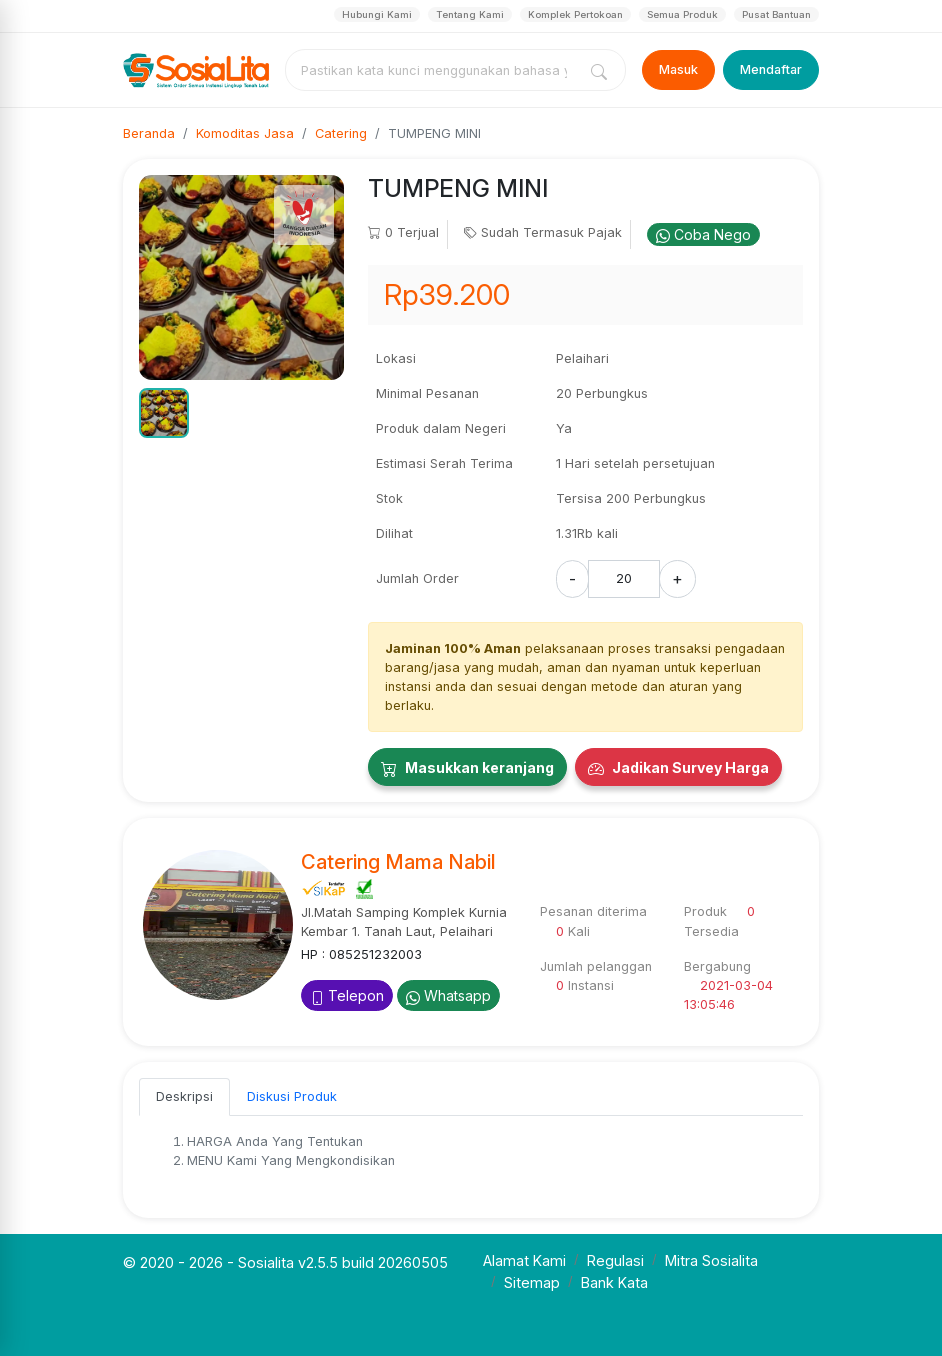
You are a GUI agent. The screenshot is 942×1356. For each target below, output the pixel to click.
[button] (164, 413)
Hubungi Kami (377, 14)
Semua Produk (682, 14)
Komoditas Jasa (245, 133)
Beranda (149, 133)
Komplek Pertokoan (575, 14)
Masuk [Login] (678, 69)
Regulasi (615, 1260)
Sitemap (532, 1282)
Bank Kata (614, 1282)
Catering (341, 133)
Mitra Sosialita (711, 1260)
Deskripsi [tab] (184, 1096)
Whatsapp (448, 995)
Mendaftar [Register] (771, 69)
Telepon (347, 995)
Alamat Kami (524, 1260)
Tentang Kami (470, 14)
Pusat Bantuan (776, 14)
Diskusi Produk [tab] (292, 1096)
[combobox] (435, 70)
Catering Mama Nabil (398, 862)
